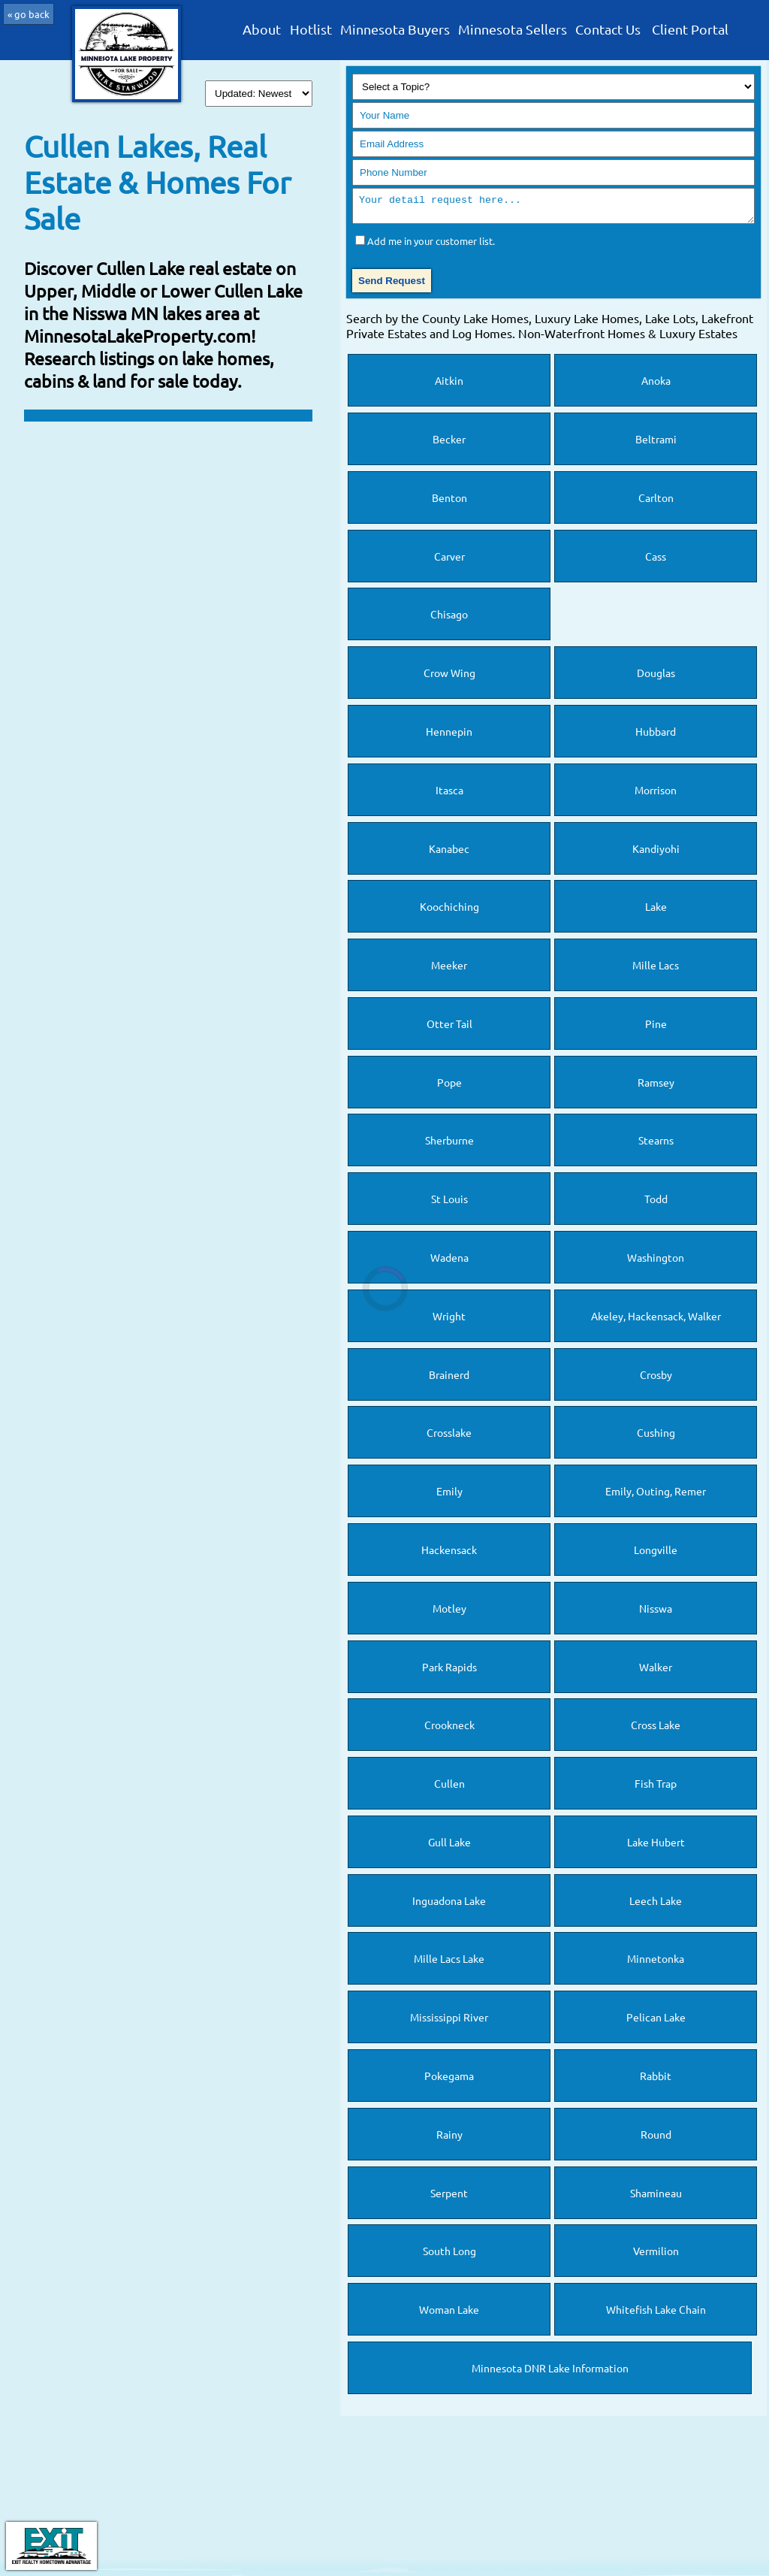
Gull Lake (449, 1846)
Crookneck (449, 1729)
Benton (449, 502)
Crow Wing (449, 677)
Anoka (656, 385)
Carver (449, 560)
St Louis (449, 1203)
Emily (449, 1495)
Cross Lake (655, 1729)
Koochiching (449, 911)
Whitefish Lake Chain (656, 2314)
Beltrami (656, 443)
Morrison (656, 794)
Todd (656, 1203)
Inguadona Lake (449, 1905)
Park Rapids (449, 1671)
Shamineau (656, 2197)
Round (656, 2138)
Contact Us (608, 30)
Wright (449, 1320)
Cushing (656, 1437)
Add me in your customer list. (431, 245)
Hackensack (449, 1554)
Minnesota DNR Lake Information (550, 2372)
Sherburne (449, 1144)
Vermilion (656, 2255)
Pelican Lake (656, 2021)
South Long (449, 2255)
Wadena (449, 1261)
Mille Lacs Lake (449, 1963)
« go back (29, 14)
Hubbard (655, 735)
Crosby (656, 1379)
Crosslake (449, 1437)
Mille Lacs (655, 969)
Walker (655, 1671)
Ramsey (656, 1086)
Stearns (656, 1144)
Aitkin (449, 385)
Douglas (656, 677)
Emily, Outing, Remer (655, 1495)
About (262, 30)
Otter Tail (449, 1028)
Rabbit (655, 2080)
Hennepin (449, 735)
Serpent (449, 2197)
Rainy (449, 2138)
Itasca (449, 794)
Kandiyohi (656, 853)
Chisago (449, 618)
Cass (655, 560)
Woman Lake (449, 2314)
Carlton (656, 502)
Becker (449, 443)
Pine (656, 1028)
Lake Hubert (656, 1846)
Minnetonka (655, 1963)
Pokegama (449, 2080)
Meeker (449, 969)
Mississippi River (449, 2021)
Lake (656, 911)
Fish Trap (656, 1787)
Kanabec (449, 853)
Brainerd (449, 1379)
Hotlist (311, 30)
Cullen (449, 1787)
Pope (449, 1086)
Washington (655, 1261)
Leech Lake (655, 1905)
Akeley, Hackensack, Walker (656, 1320)
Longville (655, 1554)
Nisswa (655, 1612)
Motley (449, 1612)
